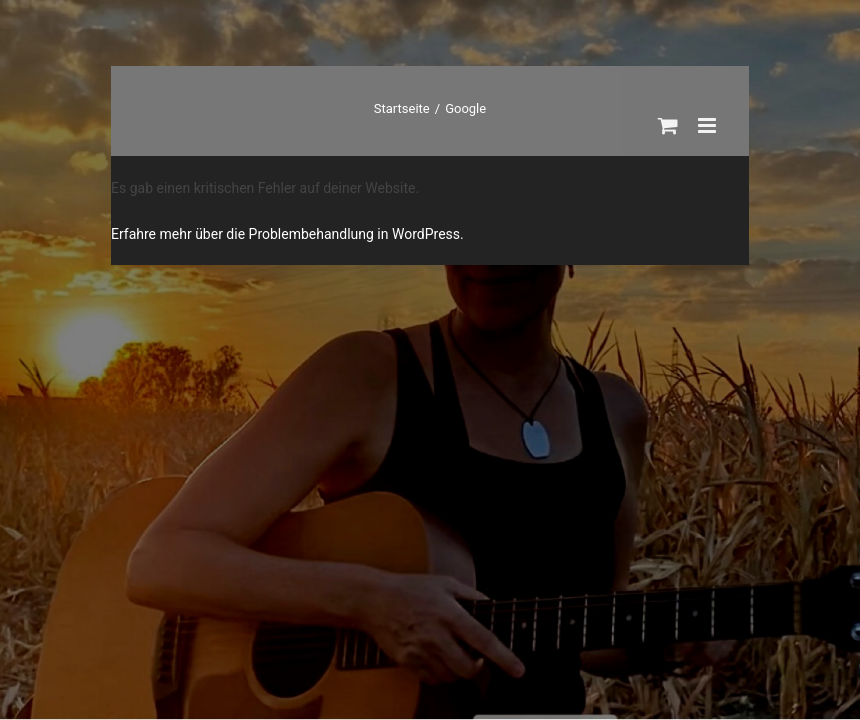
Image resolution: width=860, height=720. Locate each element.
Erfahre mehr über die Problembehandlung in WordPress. (287, 234)
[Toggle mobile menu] (708, 125)
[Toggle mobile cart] (668, 125)
